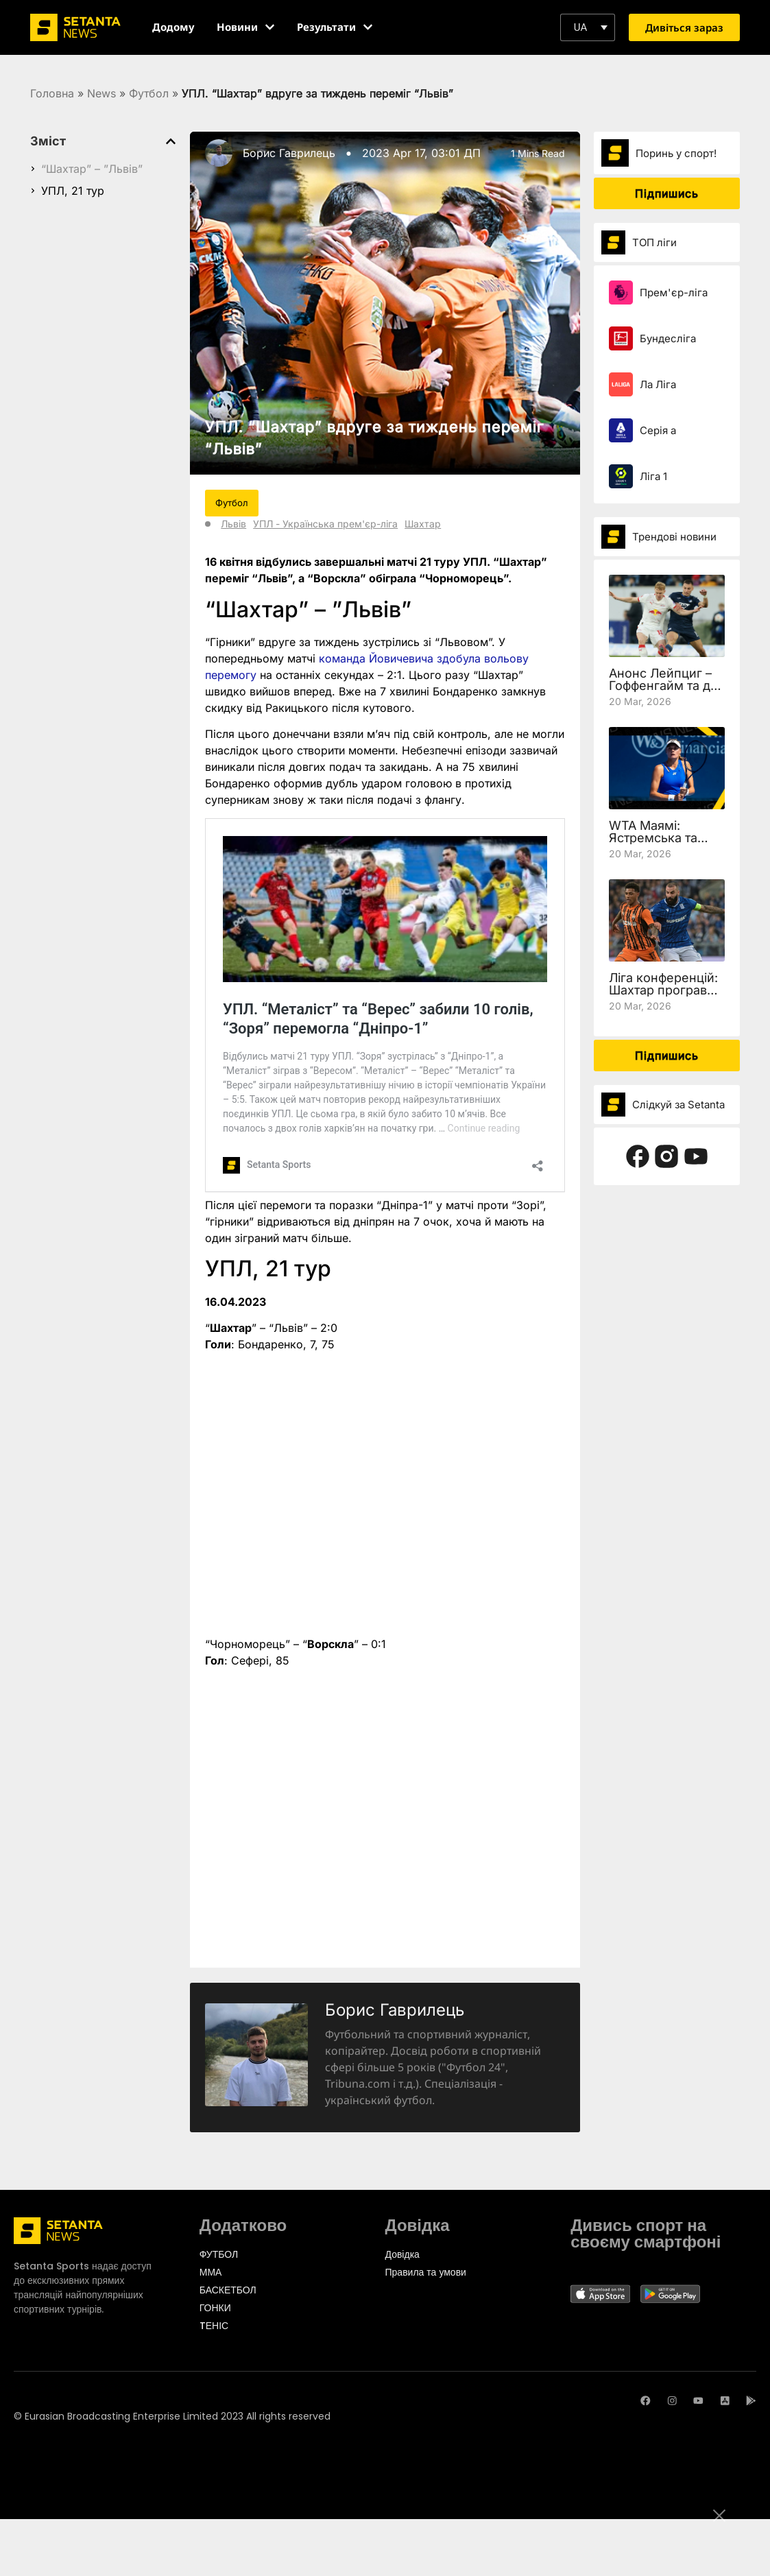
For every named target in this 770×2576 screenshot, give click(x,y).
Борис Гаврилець (289, 153)
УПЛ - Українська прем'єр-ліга (325, 524)
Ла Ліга (658, 384)
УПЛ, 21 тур (72, 191)
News (101, 93)
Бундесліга (668, 338)
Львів (233, 524)
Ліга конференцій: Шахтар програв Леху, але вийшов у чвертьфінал (663, 996)
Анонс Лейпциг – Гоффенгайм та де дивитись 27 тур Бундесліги (663, 691)
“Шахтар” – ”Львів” (92, 169)
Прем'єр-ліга (674, 292)
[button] (587, 27)
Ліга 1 (653, 476)
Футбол (149, 93)
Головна (52, 93)
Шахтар (423, 524)
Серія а (658, 430)
